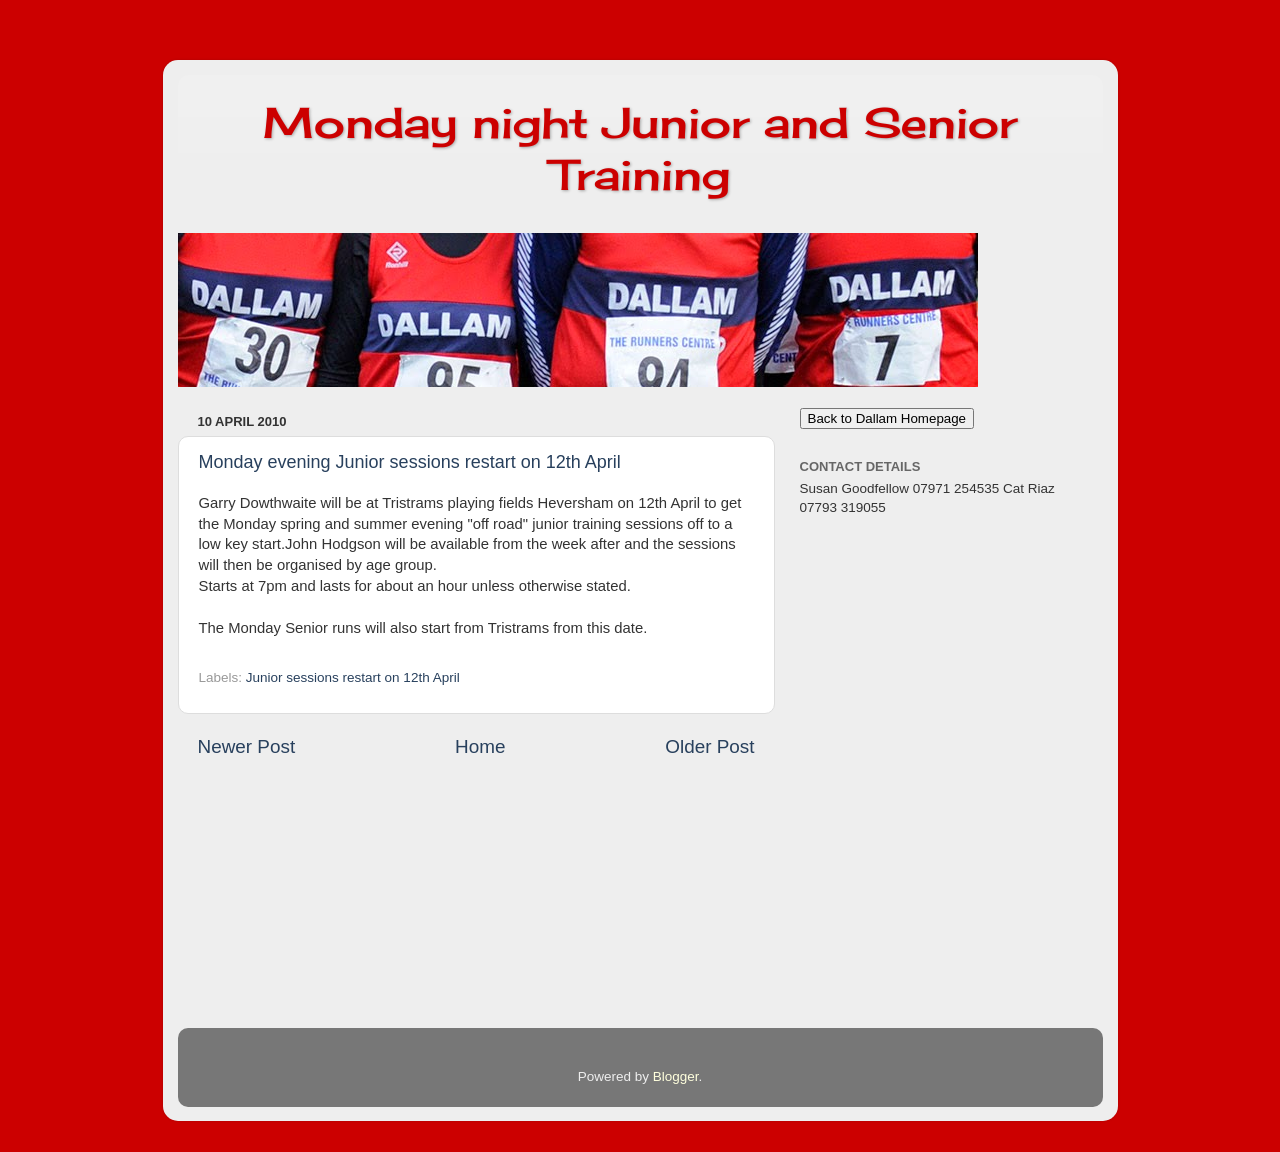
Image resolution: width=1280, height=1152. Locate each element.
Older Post (709, 746)
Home (480, 746)
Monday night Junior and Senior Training (640, 148)
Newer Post (247, 746)
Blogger (676, 1076)
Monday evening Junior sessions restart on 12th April (410, 462)
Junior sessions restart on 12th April (353, 677)
